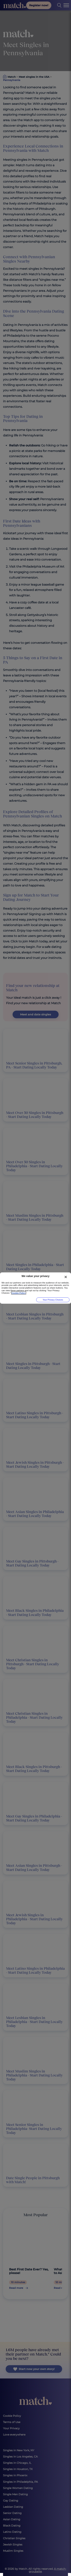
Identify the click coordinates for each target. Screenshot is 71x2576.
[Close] (66, 1277)
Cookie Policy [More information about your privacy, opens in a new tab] (19, 1293)
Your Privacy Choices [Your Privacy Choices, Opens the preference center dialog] (53, 1300)
